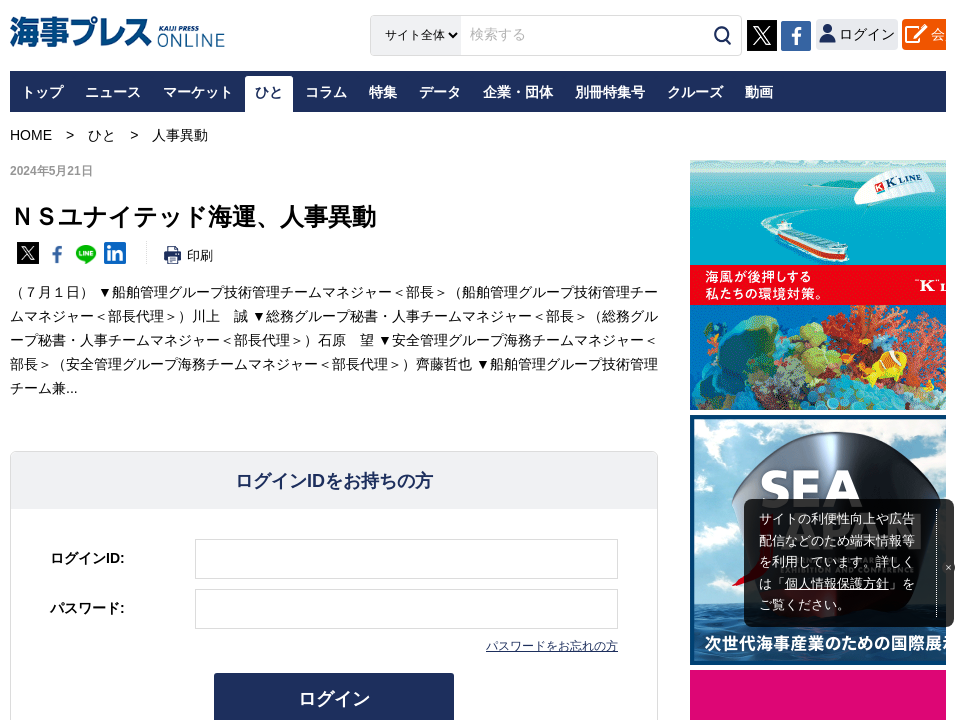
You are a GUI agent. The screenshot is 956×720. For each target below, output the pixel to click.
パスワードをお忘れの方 (552, 646)
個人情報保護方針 (837, 584)
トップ (42, 92)
